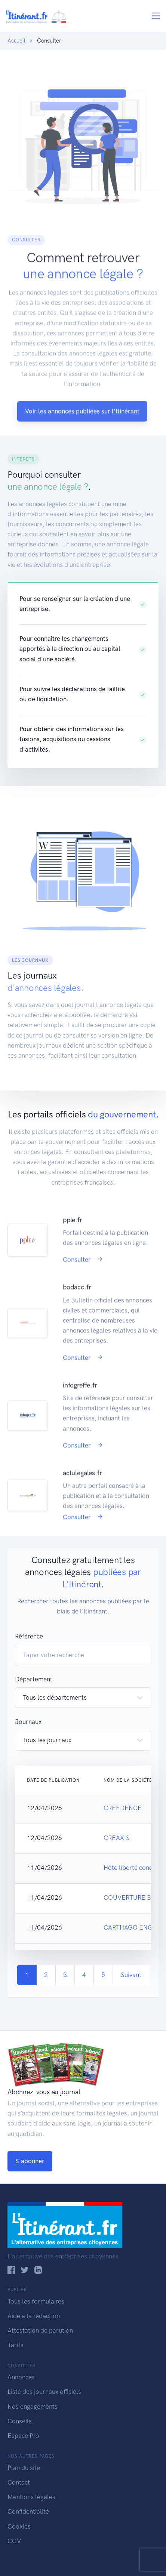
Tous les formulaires (35, 2301)
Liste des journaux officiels (44, 2391)
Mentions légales (31, 2497)
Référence (29, 1636)
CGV (14, 2541)
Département (33, 1679)
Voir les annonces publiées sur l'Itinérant (82, 436)
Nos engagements (32, 2406)
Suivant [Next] (131, 1974)
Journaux (28, 1721)
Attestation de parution (40, 2330)
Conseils (19, 2421)
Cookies (19, 2526)
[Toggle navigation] (156, 16)
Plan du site (23, 2467)
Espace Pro (23, 2435)
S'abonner (29, 2161)
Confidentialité (28, 2511)
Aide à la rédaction (33, 2316)
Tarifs (15, 2345)
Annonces (21, 2377)
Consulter (83, 1284)
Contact (18, 2482)
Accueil (16, 40)
